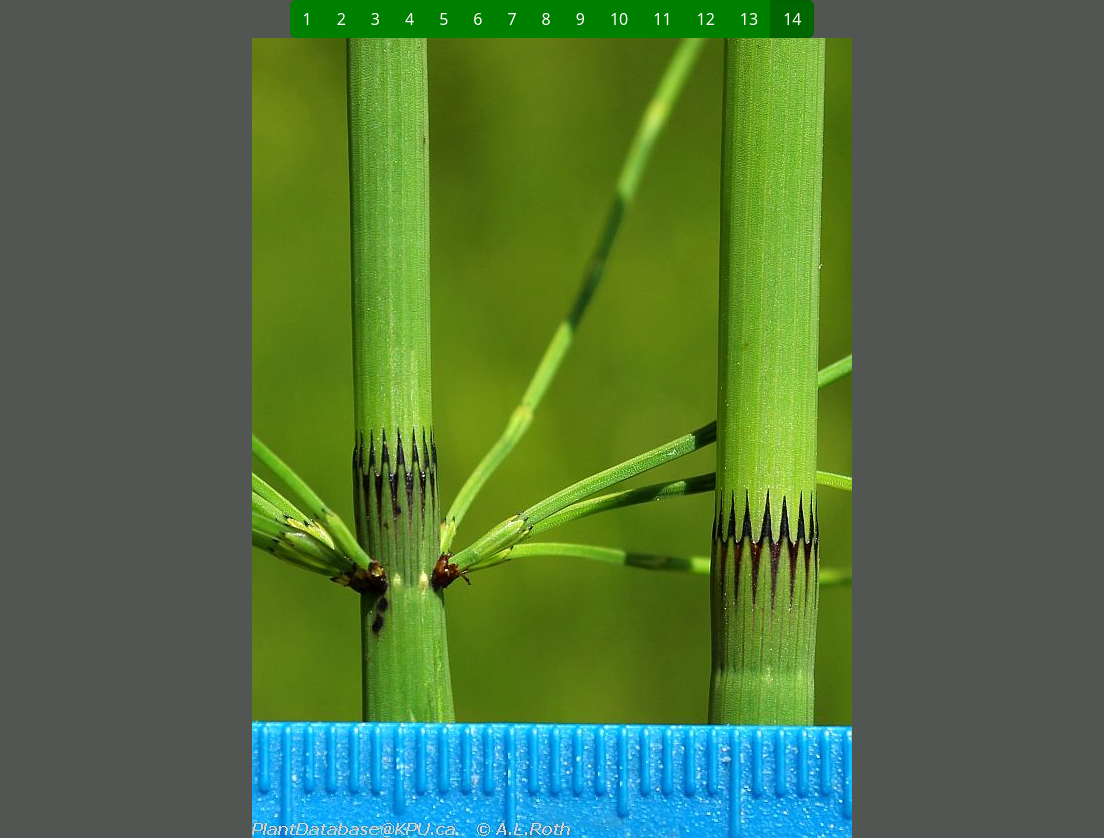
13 (749, 19)
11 (662, 19)
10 (619, 19)
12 (706, 19)
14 (792, 19)
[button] (318, 438)
